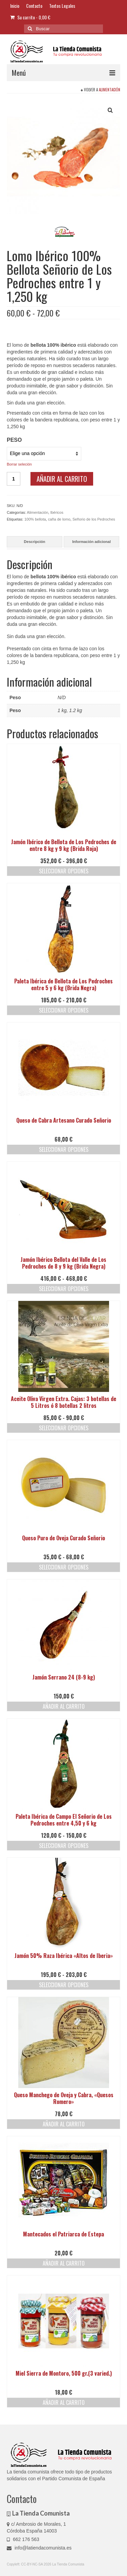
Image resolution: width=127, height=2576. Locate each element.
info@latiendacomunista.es (39, 2548)
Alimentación (109, 89)
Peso (14, 440)
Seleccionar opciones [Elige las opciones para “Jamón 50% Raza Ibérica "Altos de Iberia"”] (63, 1985)
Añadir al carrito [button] (64, 1706)
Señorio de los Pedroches (93, 519)
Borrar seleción (19, 464)
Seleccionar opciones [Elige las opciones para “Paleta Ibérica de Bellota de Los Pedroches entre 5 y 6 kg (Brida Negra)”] (63, 1010)
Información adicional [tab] (91, 542)
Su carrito (30, 17)
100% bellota (35, 519)
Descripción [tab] (34, 542)
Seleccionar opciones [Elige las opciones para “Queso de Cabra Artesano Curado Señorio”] (63, 1149)
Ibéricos (56, 512)
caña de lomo (59, 519)
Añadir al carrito (62, 479)
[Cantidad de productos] (13, 479)
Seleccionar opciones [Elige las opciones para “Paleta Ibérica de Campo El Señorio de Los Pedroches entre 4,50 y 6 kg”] (63, 1846)
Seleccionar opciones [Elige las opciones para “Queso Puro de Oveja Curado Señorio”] (63, 1567)
